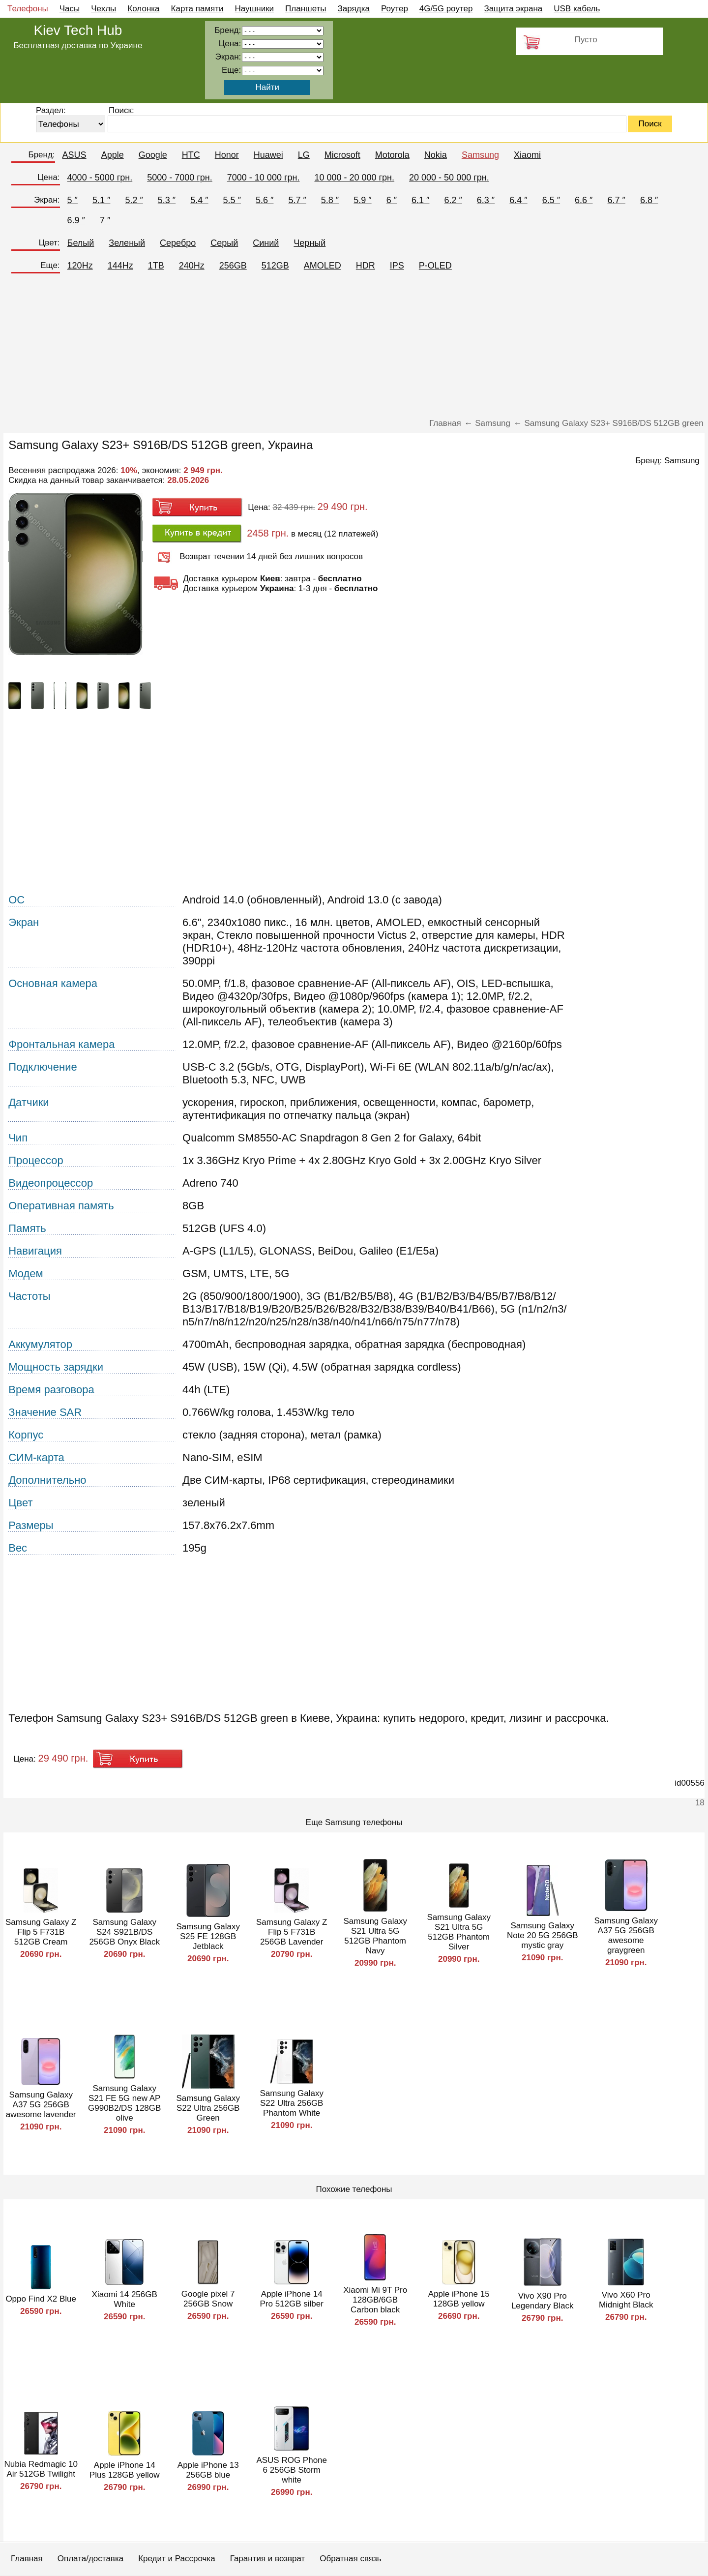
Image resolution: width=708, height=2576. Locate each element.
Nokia (435, 155)
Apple (112, 155)
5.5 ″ (232, 200)
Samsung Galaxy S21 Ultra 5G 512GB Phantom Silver (458, 1932)
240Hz (192, 265)
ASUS (74, 155)
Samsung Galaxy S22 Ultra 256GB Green (207, 2108)
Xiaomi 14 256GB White (124, 2299)
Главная (27, 2558)
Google (153, 155)
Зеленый (127, 243)
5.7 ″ (297, 200)
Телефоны (27, 8)
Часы (69, 8)
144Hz (120, 265)
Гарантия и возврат (267, 2558)
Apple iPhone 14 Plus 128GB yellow (124, 2470)
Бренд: (41, 154)
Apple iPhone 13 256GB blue (208, 2470)
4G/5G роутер (446, 8)
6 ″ (391, 200)
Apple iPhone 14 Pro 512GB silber (291, 2298)
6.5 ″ (551, 200)
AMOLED (322, 265)
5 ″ (72, 200)
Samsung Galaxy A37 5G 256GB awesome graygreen (625, 1935)
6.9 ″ (76, 220)
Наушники (254, 8)
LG (304, 155)
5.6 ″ (264, 200)
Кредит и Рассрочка (176, 2558)
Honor (227, 155)
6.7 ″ (616, 200)
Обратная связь (350, 2558)
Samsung (480, 155)
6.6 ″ (583, 200)
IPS (397, 265)
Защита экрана (513, 8)
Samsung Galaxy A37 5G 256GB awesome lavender (41, 2104)
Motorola (392, 155)
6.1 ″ (420, 200)
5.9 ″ (362, 200)
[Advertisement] (354, 350)
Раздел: (51, 110)
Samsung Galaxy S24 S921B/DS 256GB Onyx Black (124, 1932)
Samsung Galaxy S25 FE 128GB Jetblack (207, 1936)
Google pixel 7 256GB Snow (208, 2298)
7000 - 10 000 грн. (263, 177)
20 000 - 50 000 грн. (449, 177)
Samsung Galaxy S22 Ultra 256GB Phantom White (291, 2103)
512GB (275, 265)
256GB (233, 265)
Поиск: (121, 110)
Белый (80, 243)
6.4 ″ (518, 200)
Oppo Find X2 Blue (40, 2299)
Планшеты (305, 8)
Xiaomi (527, 155)
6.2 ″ (453, 200)
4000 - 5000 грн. (100, 177)
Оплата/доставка (90, 2558)
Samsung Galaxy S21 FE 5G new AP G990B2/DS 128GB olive (124, 2103)
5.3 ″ (167, 200)
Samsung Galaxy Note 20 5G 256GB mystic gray (542, 1935)
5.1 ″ (101, 200)
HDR (365, 265)
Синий (266, 243)
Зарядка (354, 8)
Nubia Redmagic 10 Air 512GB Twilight (41, 2469)
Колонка (143, 8)
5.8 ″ (330, 200)
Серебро (178, 243)
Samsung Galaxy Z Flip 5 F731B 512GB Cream (41, 1932)
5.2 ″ (134, 200)
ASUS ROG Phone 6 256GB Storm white (291, 2470)
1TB (156, 265)
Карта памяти (197, 8)
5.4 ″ (199, 200)
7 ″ (105, 220)
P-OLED (435, 265)
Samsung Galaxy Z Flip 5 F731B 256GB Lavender (291, 1932)
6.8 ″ (649, 200)
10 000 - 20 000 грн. (354, 177)
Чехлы (103, 8)
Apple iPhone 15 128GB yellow (459, 2298)
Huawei (268, 155)
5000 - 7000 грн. (179, 177)
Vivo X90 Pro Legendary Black (542, 2300)
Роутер (394, 8)
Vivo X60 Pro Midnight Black (626, 2299)
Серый (224, 243)
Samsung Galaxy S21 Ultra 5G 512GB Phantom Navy (375, 1936)
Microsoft (342, 155)
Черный (309, 243)
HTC (191, 155)
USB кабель (577, 8)
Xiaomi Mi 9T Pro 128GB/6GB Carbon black (375, 2299)
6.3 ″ (486, 200)
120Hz (80, 265)
